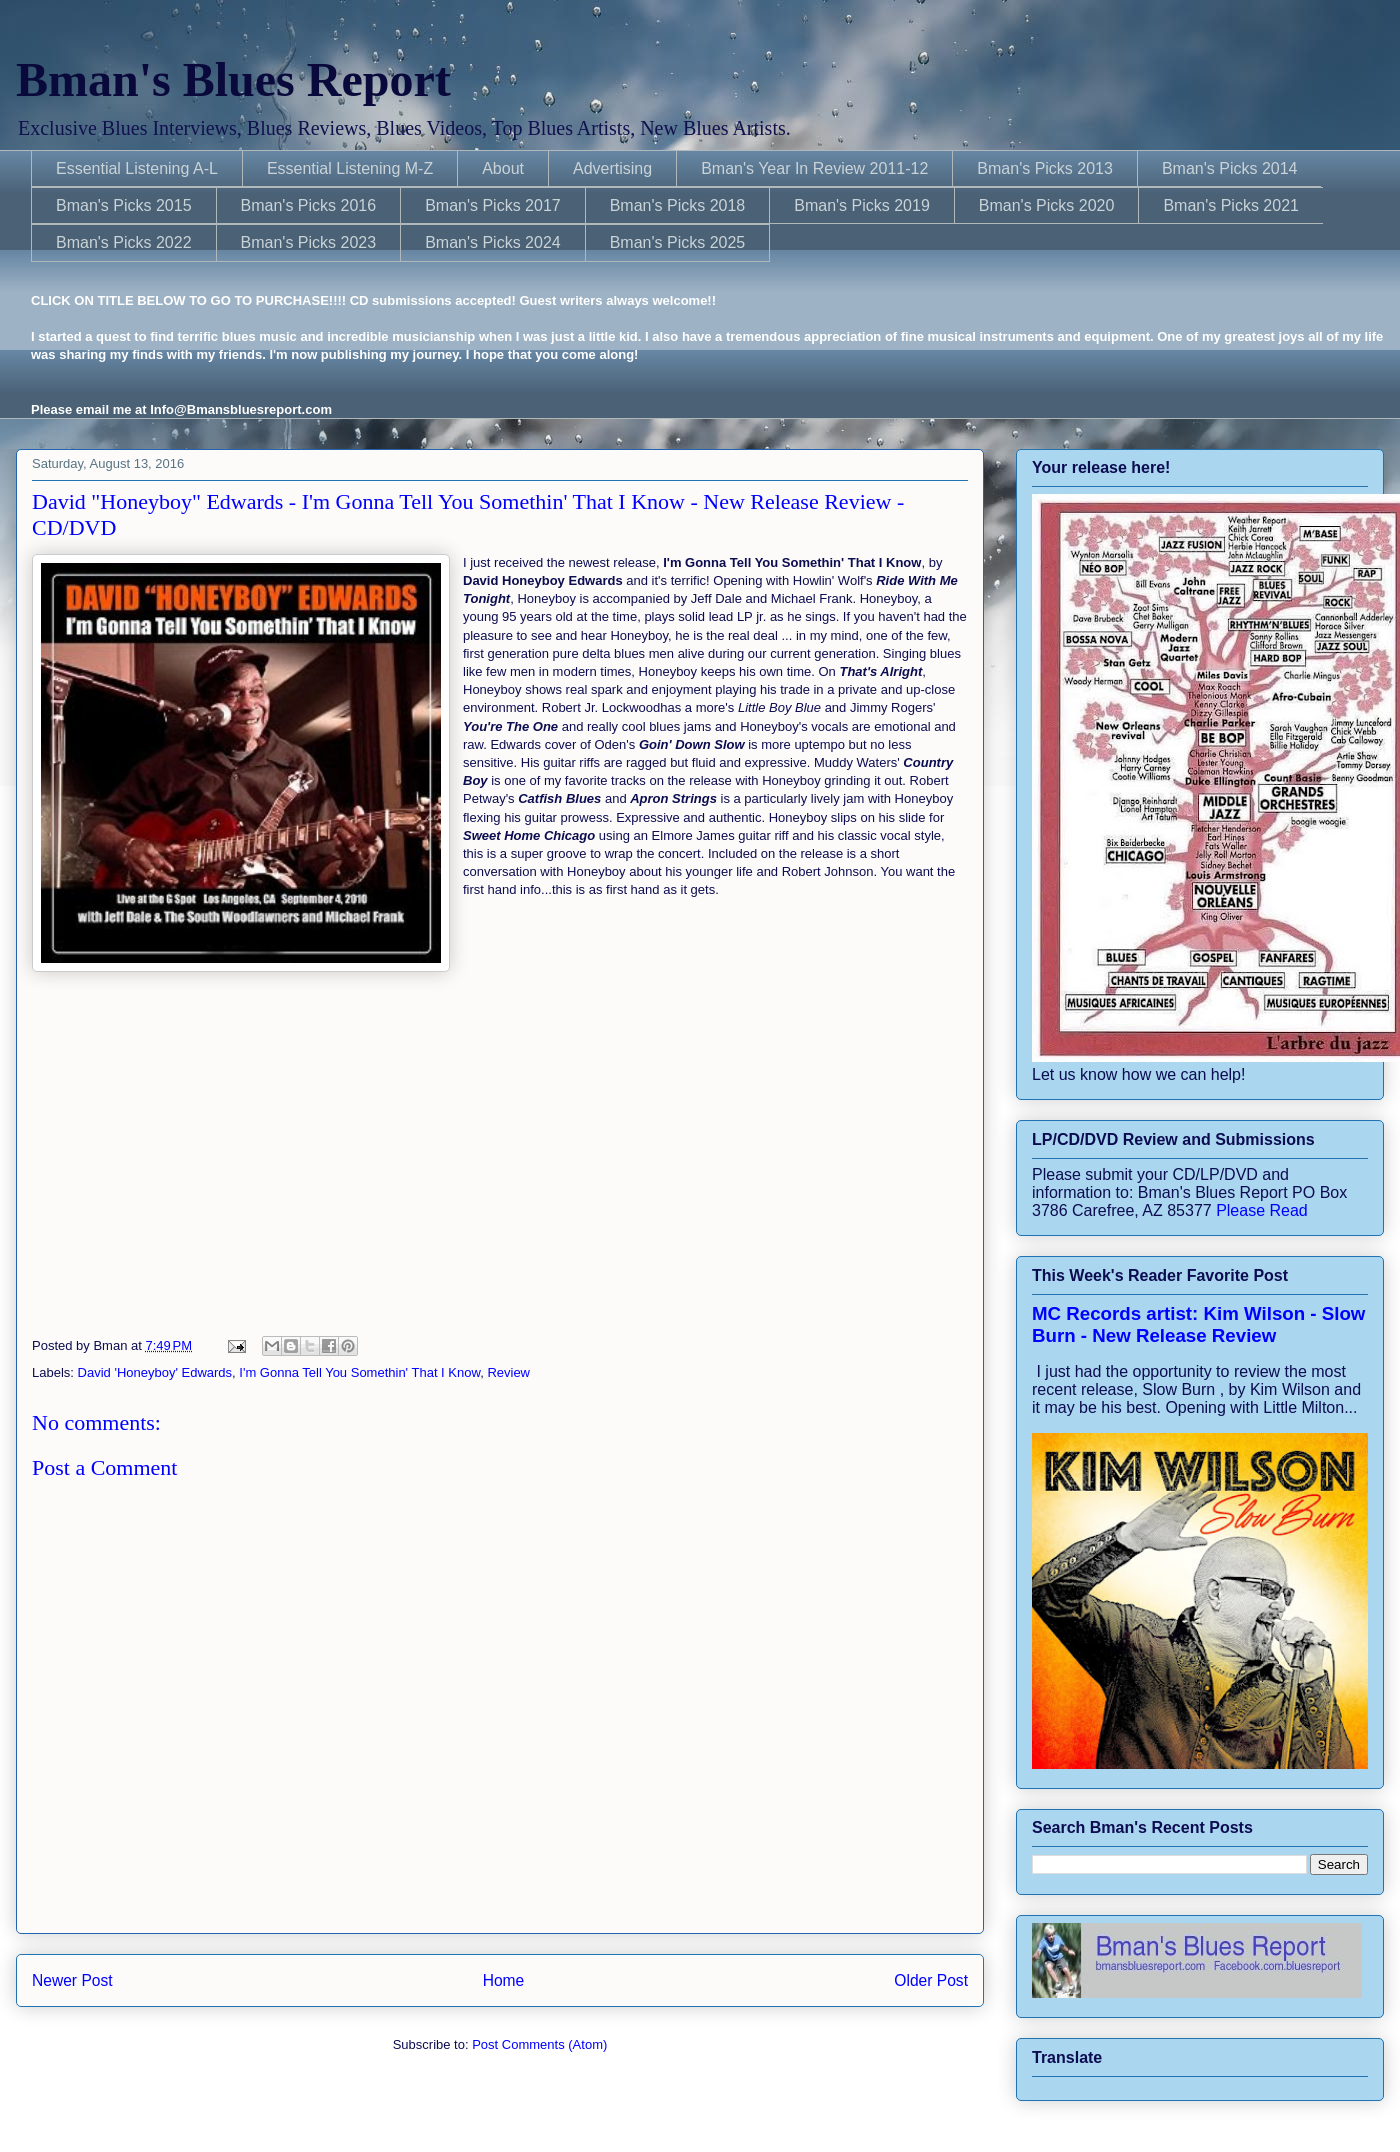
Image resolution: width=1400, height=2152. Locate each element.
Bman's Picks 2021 (1231, 205)
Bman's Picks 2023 (309, 242)
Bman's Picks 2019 (862, 205)
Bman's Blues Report (233, 79)
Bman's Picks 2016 (309, 205)
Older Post (931, 1980)
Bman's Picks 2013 (1045, 168)
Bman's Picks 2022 (124, 242)
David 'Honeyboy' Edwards (155, 1372)
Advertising (612, 168)
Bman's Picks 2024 (493, 242)
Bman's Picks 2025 (678, 242)
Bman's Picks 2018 (678, 205)
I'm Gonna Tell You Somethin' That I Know (359, 1372)
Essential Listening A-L (137, 168)
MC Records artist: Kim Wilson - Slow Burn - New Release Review (1198, 1324)
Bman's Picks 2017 (493, 205)
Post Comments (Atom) (539, 2044)
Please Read (1262, 1210)
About (503, 168)
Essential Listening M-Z (350, 168)
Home (504, 1980)
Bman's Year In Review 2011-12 (814, 168)
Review (508, 1372)
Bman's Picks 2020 (1047, 205)
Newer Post (72, 1980)
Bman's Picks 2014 (1230, 168)
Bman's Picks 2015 (124, 205)
